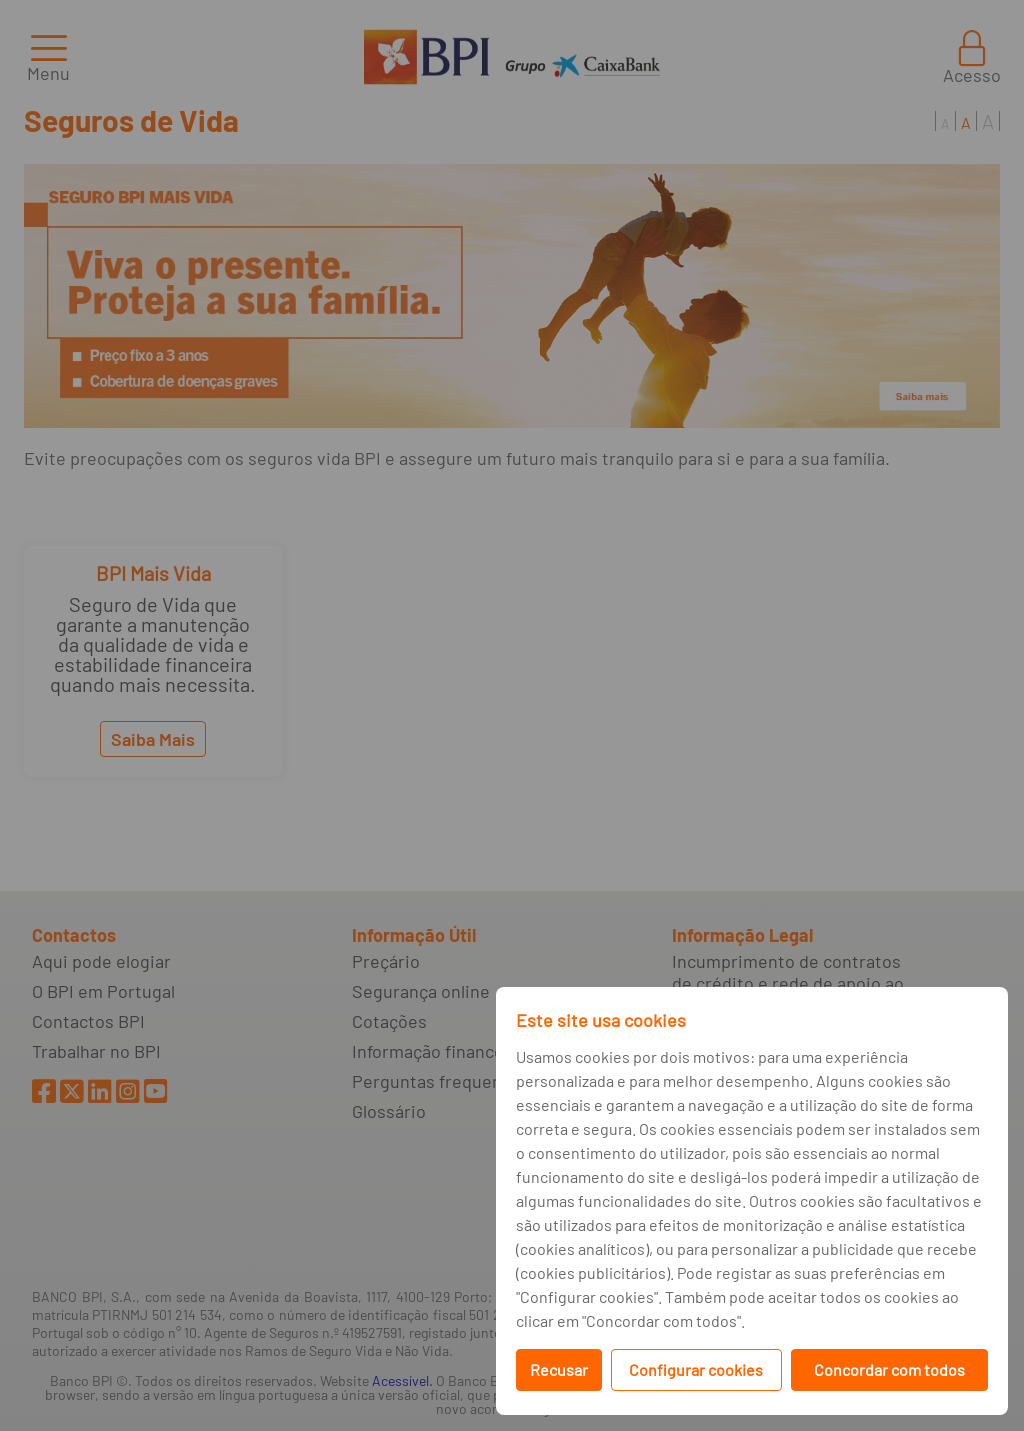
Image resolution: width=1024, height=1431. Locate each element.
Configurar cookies (696, 1369)
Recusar (559, 1369)
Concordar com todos (889, 1369)
